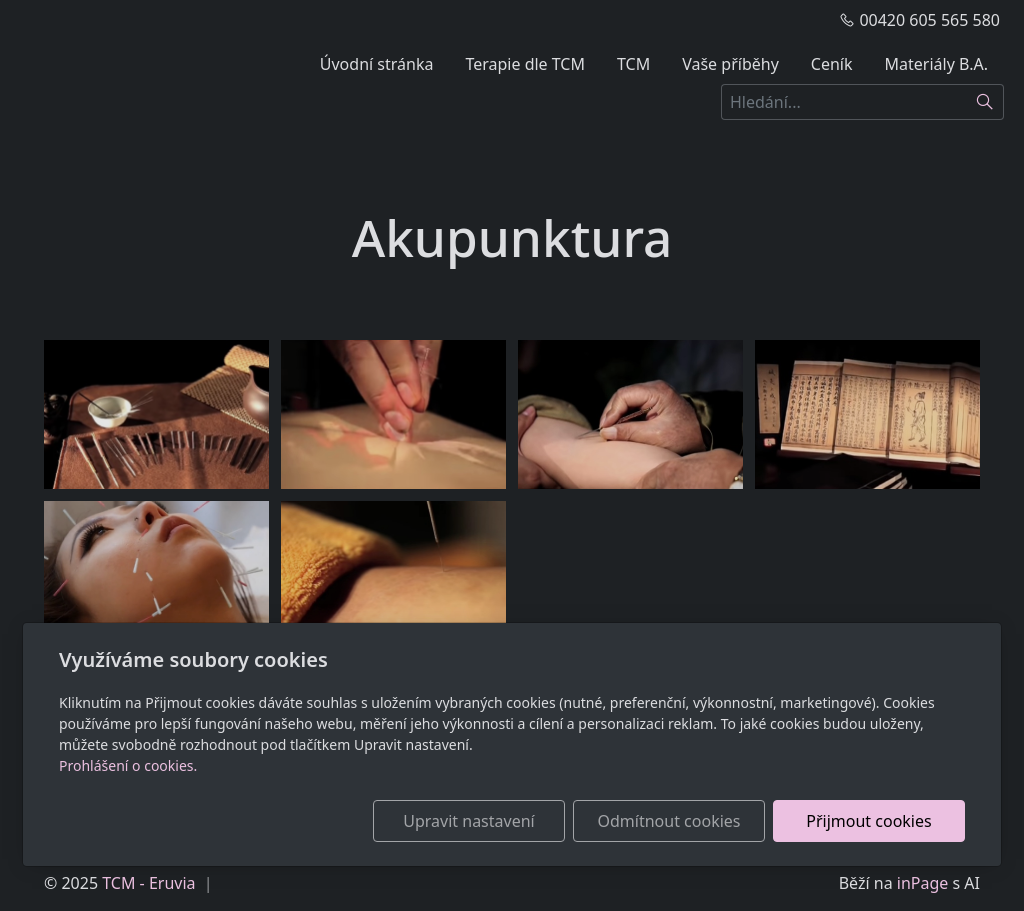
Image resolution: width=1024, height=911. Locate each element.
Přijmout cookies (868, 821)
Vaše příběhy (730, 64)
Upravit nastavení (468, 821)
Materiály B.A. (937, 64)
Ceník (832, 64)
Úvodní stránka (377, 64)
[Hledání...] (844, 102)
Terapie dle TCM (525, 64)
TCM (633, 64)
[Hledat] (985, 102)
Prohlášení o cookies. (128, 765)
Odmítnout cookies (669, 821)
